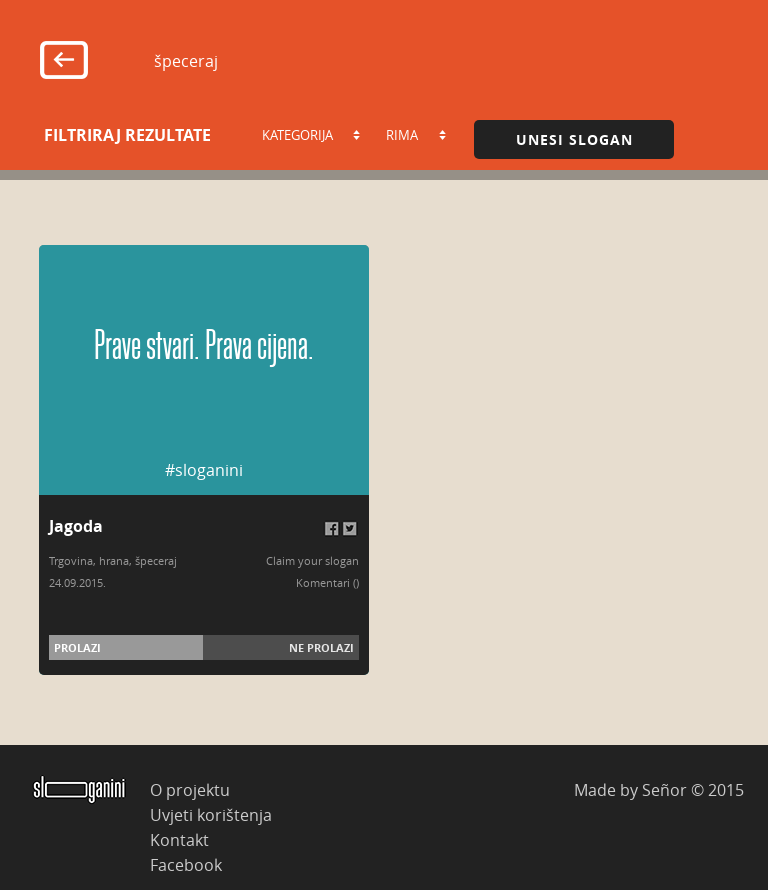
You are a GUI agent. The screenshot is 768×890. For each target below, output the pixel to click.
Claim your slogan (312, 560)
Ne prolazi (321, 647)
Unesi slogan (574, 139)
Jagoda (76, 526)
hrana (114, 560)
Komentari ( (326, 582)
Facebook (186, 864)
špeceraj (156, 560)
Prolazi (77, 647)
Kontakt (179, 839)
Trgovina (71, 560)
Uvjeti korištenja (211, 814)
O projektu (190, 789)
